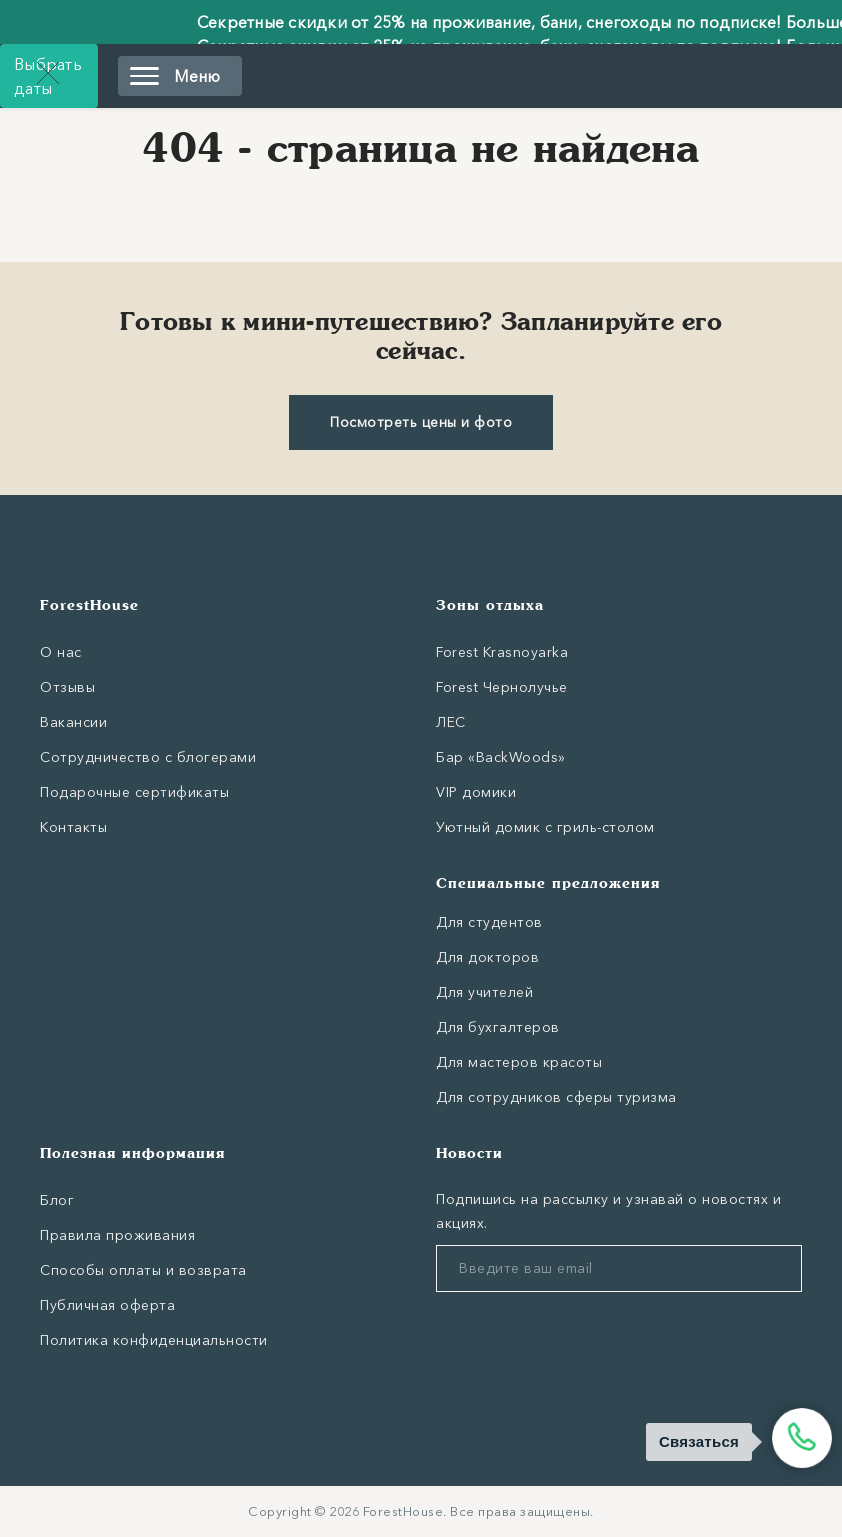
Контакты (73, 827)
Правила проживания (117, 1235)
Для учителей (484, 992)
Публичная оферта (107, 1305)
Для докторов (487, 957)
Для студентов (489, 922)
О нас (61, 652)
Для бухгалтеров (498, 1027)
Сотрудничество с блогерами (148, 757)
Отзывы (67, 687)
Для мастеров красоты (519, 1062)
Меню (175, 76)
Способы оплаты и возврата (143, 1270)
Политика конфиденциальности (154, 1340)
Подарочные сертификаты (134, 792)
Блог (57, 1200)
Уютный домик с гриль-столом (545, 827)
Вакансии (73, 722)
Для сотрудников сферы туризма (556, 1097)
